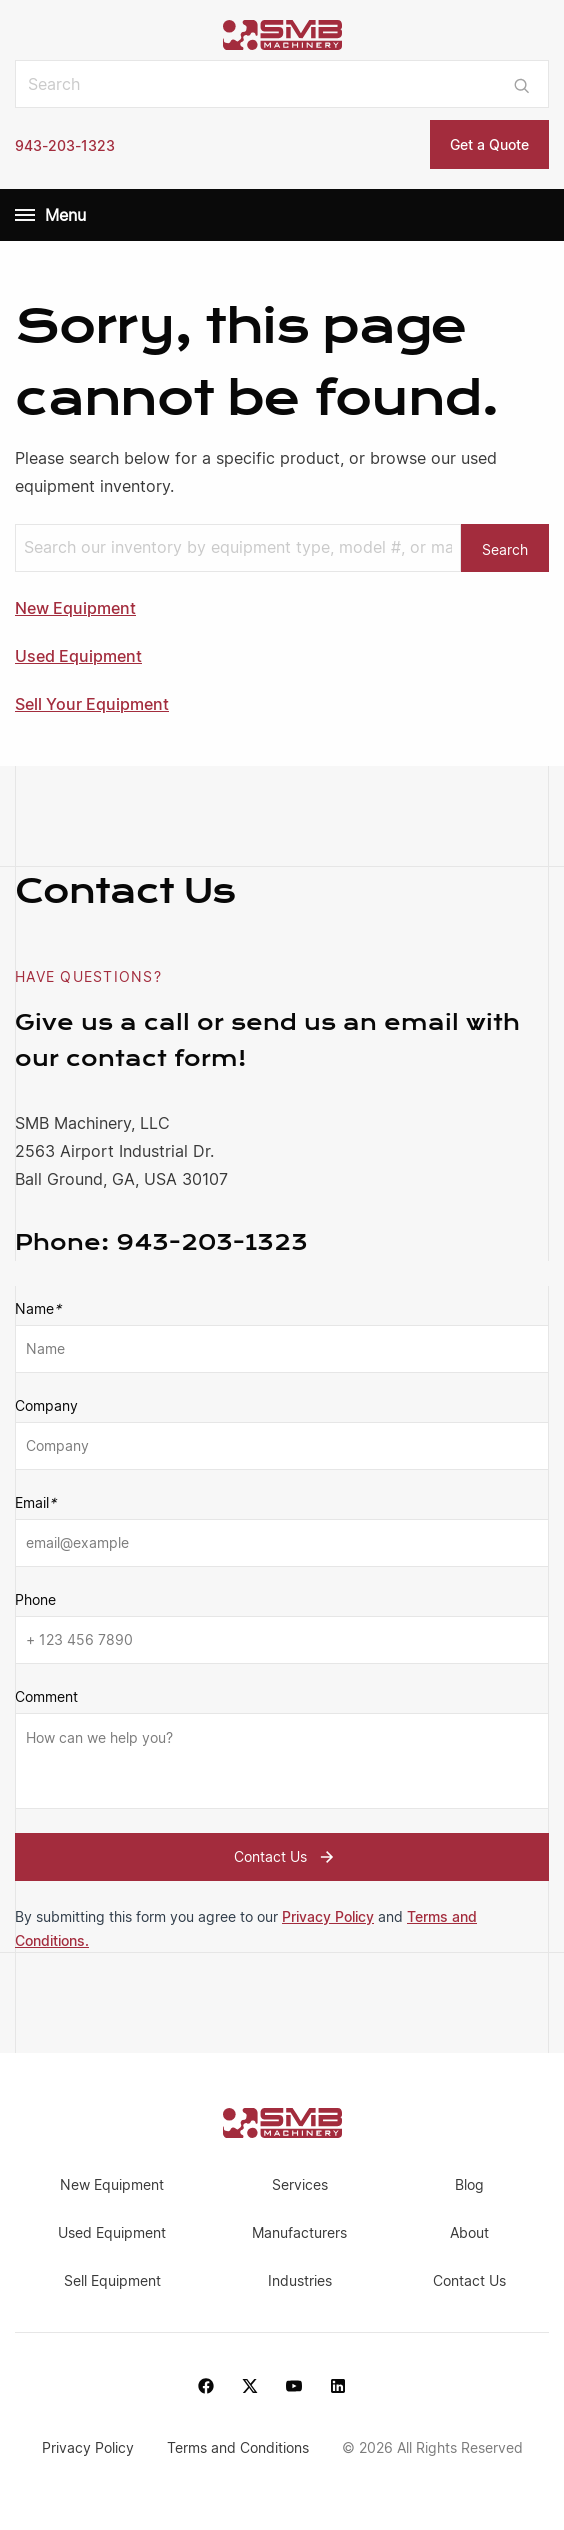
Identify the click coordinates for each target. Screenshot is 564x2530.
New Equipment (75, 608)
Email (35, 1503)
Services (300, 2184)
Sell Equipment (112, 2280)
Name (38, 1309)
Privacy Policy (328, 1916)
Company (46, 1405)
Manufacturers (299, 2232)
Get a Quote (489, 144)
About (469, 2232)
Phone (35, 1599)
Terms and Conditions (240, 2447)
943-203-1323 (65, 145)
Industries (300, 2280)
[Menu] (25, 215)
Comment (46, 1696)
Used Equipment (78, 656)
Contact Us (286, 1857)
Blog (469, 2184)
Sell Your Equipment (92, 704)
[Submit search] (522, 84)
